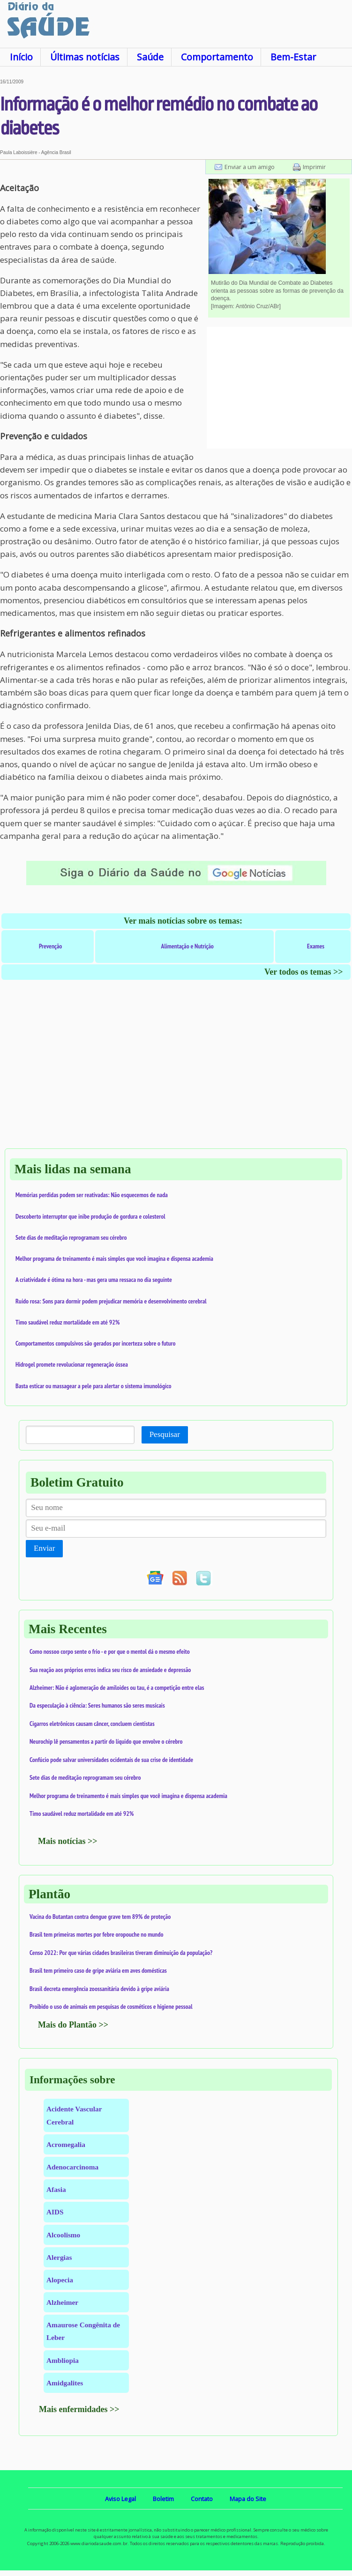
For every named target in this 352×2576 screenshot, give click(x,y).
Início (21, 57)
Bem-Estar (293, 57)
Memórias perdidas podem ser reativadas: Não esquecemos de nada (91, 1195)
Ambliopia (62, 2360)
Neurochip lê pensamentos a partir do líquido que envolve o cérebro (106, 1741)
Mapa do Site (248, 2499)
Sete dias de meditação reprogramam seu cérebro (71, 1237)
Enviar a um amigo (250, 167)
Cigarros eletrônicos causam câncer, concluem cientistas (92, 1723)
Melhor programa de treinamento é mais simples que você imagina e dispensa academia (114, 1258)
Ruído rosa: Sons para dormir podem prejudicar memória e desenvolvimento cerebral (111, 1301)
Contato (202, 2499)
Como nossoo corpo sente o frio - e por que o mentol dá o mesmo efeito (110, 1651)
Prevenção (50, 946)
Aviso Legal (120, 2499)
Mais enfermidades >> (79, 2409)
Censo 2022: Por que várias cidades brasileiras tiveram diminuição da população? (121, 1952)
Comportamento (217, 57)
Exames (315, 946)
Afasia (56, 2189)
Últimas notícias (85, 57)
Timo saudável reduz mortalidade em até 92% (67, 1322)
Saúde (150, 57)
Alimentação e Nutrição (187, 946)
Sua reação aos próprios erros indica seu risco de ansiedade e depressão (110, 1670)
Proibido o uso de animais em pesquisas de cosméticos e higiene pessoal (111, 2006)
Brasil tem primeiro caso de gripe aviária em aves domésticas (98, 1970)
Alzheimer (62, 2302)
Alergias (59, 2257)
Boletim (163, 2499)
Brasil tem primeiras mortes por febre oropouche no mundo (97, 1934)
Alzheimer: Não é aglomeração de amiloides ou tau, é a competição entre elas (117, 1687)
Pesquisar (165, 1434)
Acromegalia (65, 2144)
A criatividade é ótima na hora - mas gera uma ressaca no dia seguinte (93, 1279)
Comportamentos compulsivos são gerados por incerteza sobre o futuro (95, 1343)
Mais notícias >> (67, 1841)
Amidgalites (64, 2383)
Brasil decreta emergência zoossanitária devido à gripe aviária (99, 1988)
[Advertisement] (279, 387)
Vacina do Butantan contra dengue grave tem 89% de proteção (100, 1916)
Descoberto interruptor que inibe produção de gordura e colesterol (90, 1216)
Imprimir (314, 167)
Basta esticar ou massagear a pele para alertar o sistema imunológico (93, 1386)
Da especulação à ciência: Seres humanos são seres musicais (97, 1705)
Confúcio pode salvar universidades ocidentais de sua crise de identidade (111, 1759)
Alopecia (59, 2280)
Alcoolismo (63, 2235)
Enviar (44, 1548)
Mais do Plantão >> (73, 2024)
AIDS (55, 2212)
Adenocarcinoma (72, 2167)
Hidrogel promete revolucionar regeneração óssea (71, 1364)
